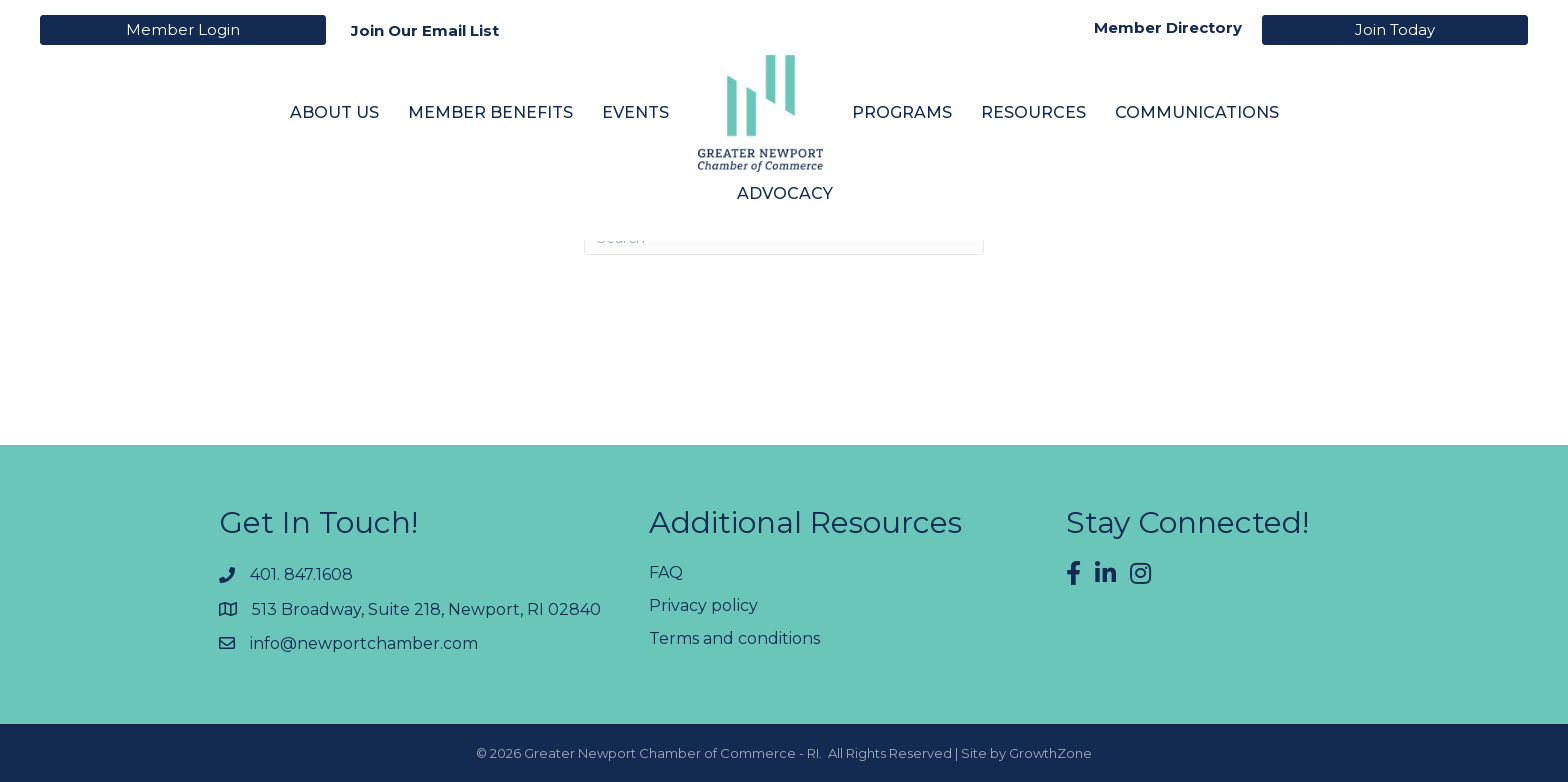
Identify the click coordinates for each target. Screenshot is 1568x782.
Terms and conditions (734, 638)
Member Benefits (490, 112)
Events (635, 112)
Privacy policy (703, 605)
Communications (1197, 112)
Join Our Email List (425, 30)
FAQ (666, 572)
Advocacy (785, 193)
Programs (902, 112)
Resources (1033, 112)
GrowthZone (1050, 753)
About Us (334, 112)
